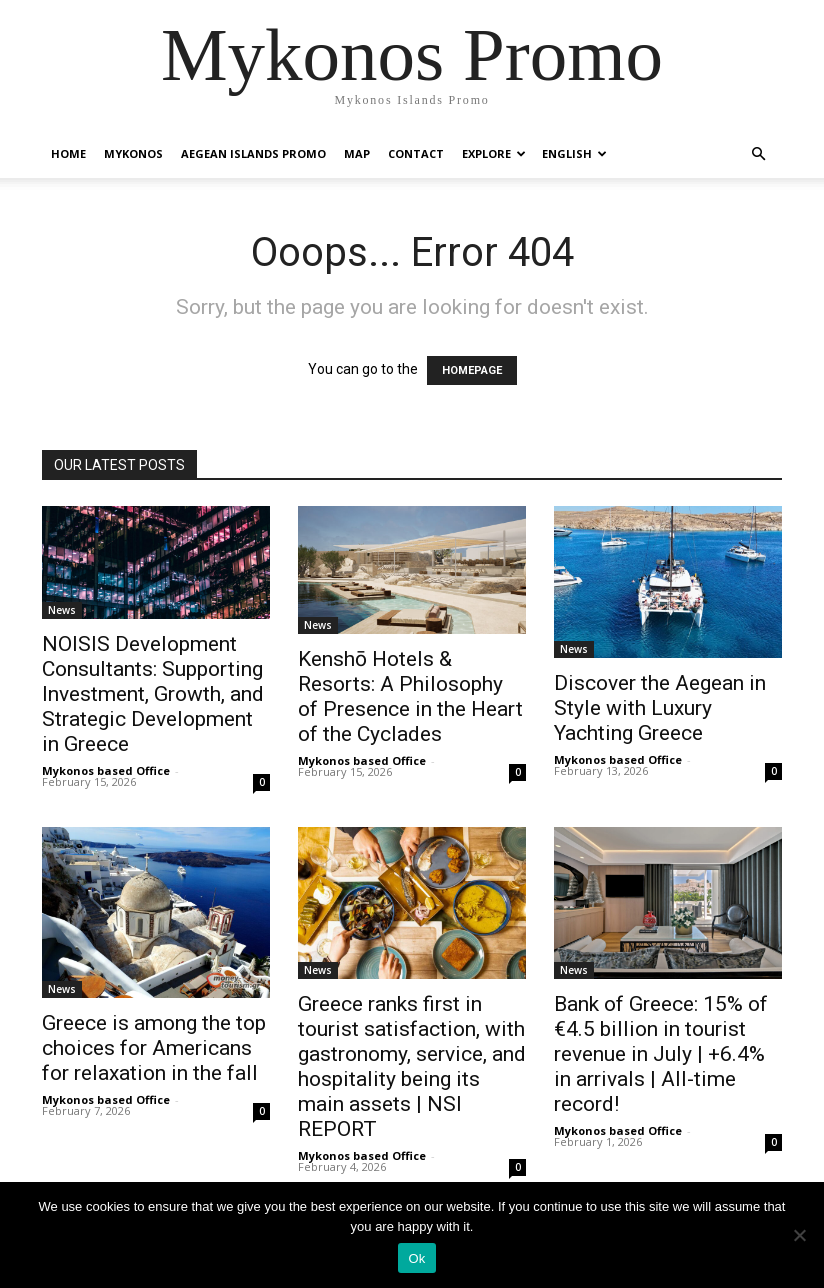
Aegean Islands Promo (253, 153)
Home (68, 153)
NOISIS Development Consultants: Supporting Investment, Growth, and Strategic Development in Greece (153, 694)
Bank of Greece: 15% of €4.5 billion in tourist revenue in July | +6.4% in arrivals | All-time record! (661, 1054)
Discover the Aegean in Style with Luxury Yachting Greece (660, 708)
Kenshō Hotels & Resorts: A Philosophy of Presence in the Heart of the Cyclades (410, 696)
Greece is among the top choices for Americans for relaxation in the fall (154, 1048)
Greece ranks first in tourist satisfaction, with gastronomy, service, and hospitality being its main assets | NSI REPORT (412, 1066)
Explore (494, 153)
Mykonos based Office (106, 770)
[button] (758, 154)
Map (357, 153)
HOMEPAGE (472, 370)
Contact (416, 153)
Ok (416, 1258)
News (62, 610)
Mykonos (133, 153)
